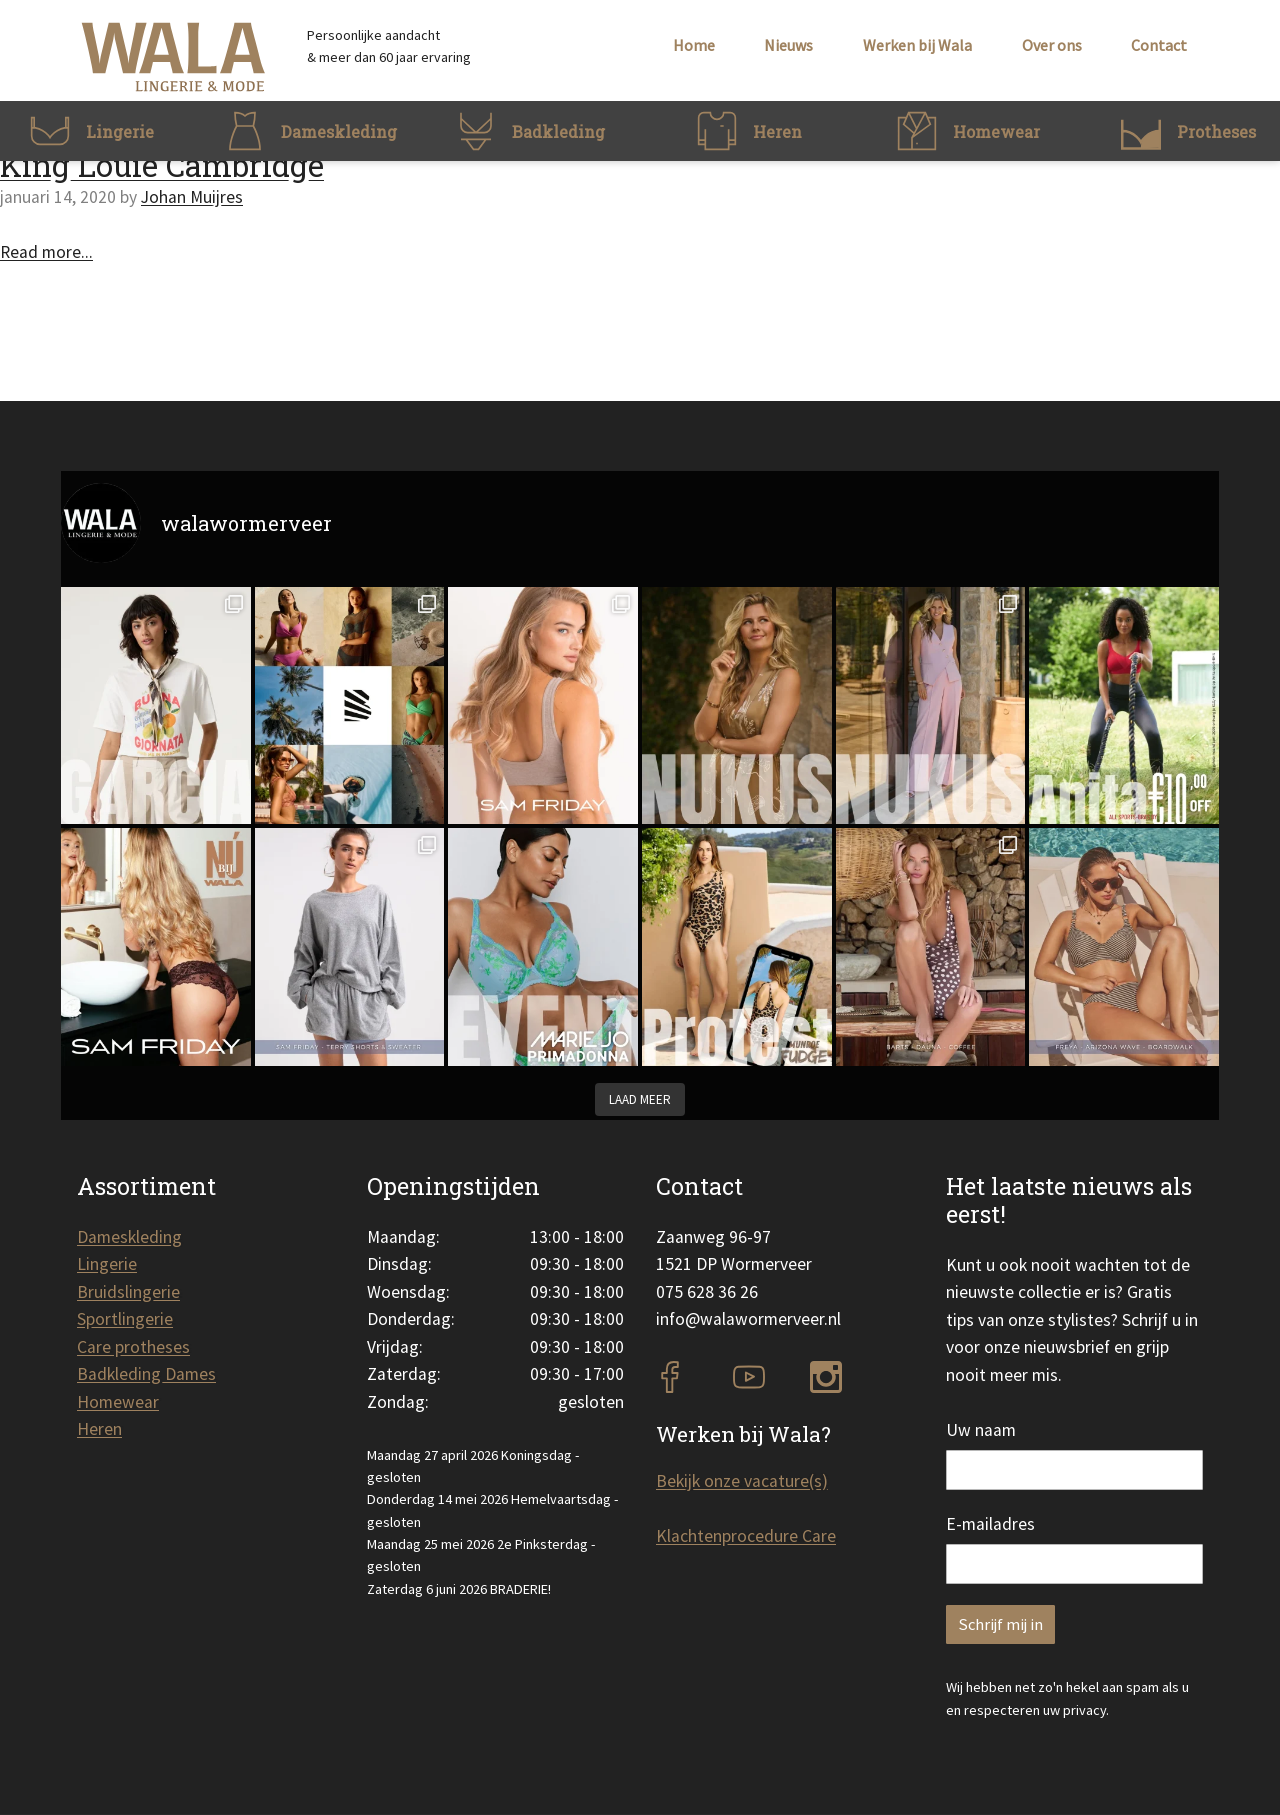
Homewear (118, 1402)
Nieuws (788, 45)
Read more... (46, 252)
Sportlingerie (125, 1319)
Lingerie (107, 1264)
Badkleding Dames (146, 1374)
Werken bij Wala (917, 45)
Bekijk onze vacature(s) (742, 1481)
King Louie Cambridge (162, 165)
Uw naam (981, 1430)
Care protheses (133, 1347)
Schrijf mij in (1000, 1624)
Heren (99, 1429)
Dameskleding (129, 1237)
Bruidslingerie (128, 1292)
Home (694, 45)
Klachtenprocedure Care (746, 1536)
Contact (1159, 45)
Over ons (1052, 45)
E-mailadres (990, 1524)
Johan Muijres (192, 197)
